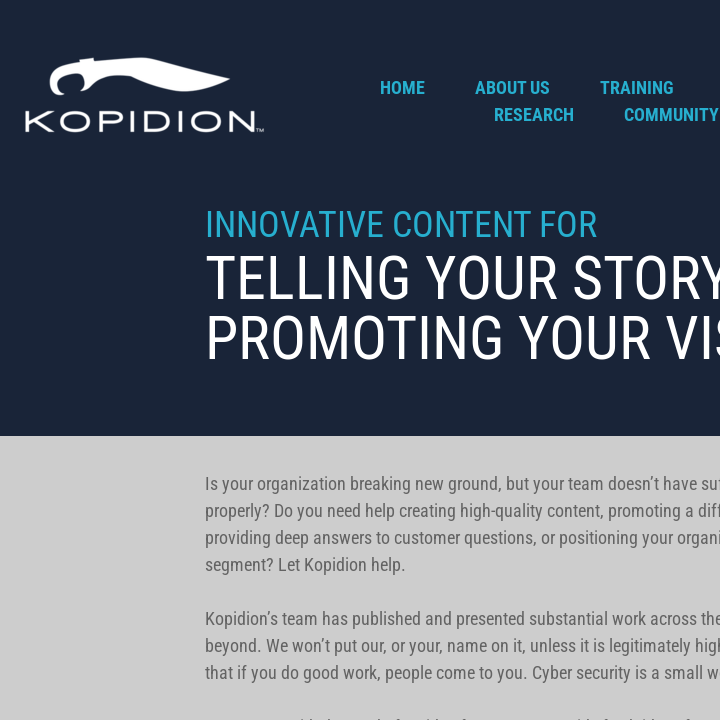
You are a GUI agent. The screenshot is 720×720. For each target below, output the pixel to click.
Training (637, 87)
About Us (512, 87)
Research (534, 114)
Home (402, 87)
